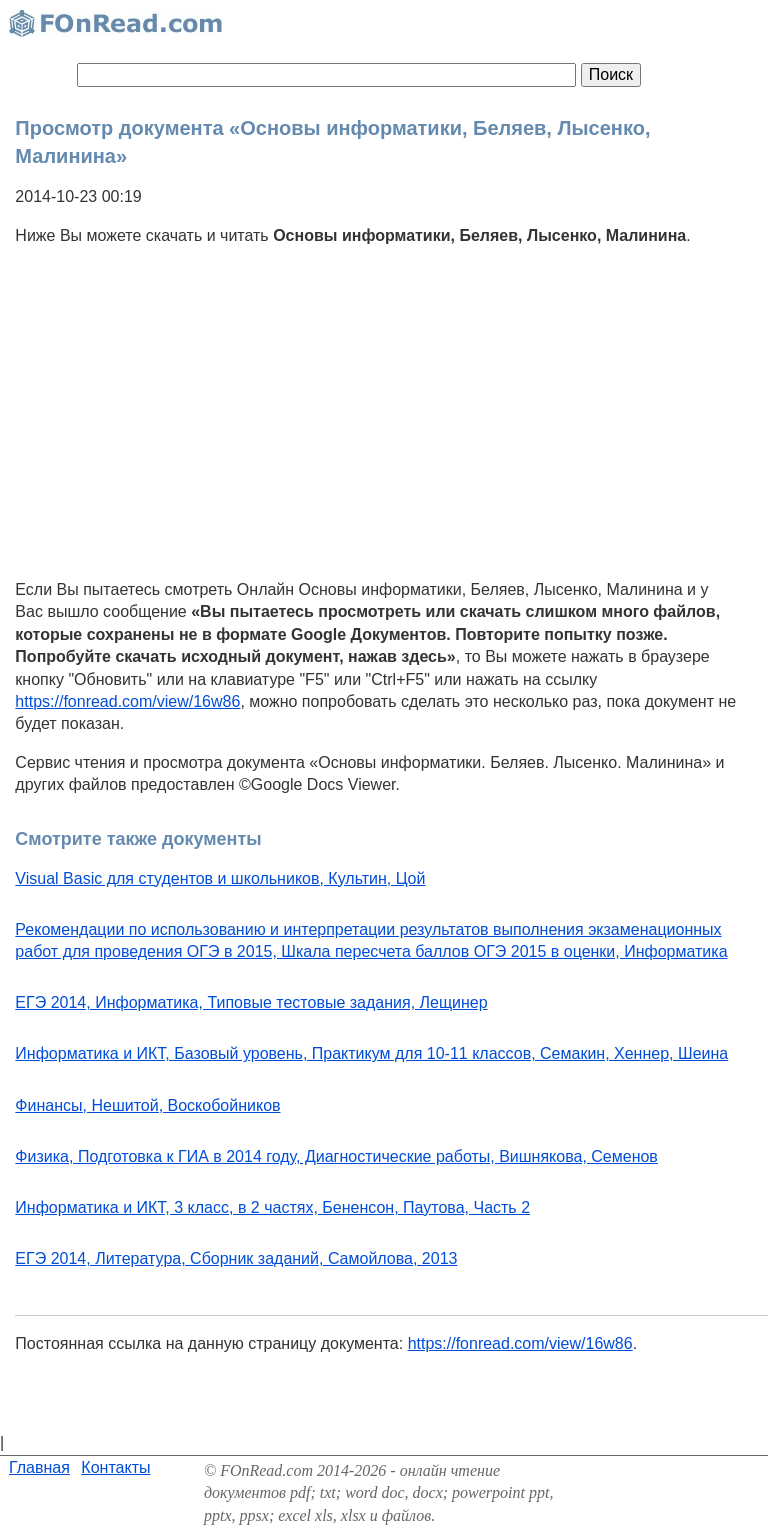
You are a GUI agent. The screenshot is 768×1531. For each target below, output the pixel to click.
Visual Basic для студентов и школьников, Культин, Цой (220, 878)
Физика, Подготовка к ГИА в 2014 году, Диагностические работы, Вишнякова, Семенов (336, 1156)
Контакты (115, 1467)
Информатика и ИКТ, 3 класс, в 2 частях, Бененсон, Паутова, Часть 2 (272, 1207)
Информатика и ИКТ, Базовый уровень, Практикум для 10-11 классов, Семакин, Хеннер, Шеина (371, 1053)
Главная (39, 1467)
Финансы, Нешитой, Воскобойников (147, 1105)
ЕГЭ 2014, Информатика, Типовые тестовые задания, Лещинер (251, 1002)
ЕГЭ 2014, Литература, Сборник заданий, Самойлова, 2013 (236, 1258)
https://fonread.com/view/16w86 (127, 701)
